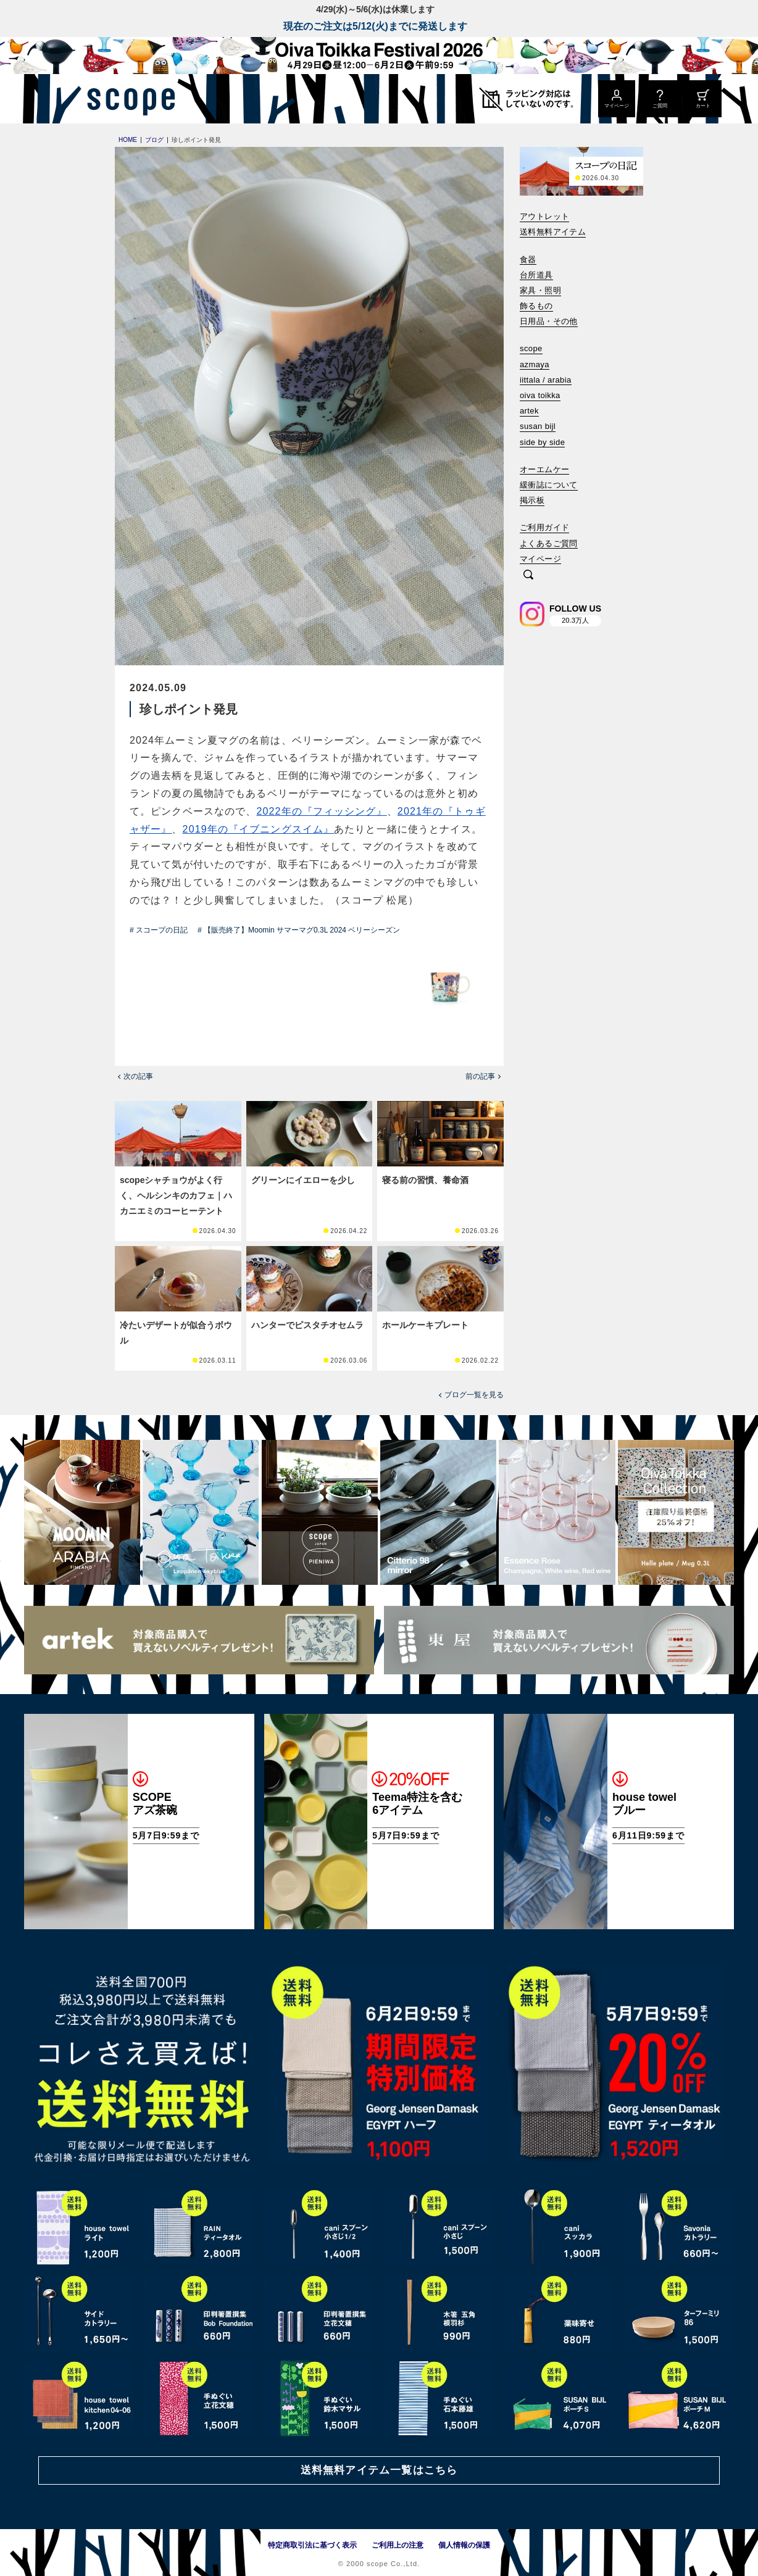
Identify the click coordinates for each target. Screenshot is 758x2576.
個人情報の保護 (464, 2545)
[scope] (127, 98)
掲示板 (532, 500)
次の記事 (138, 1076)
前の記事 (480, 1076)
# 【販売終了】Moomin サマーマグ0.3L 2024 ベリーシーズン (299, 930)
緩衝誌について (549, 484)
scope (531, 348)
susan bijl (538, 426)
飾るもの (536, 305)
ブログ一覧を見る (474, 1394)
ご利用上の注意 (397, 2545)
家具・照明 (540, 290)
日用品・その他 (549, 321)
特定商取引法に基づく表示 (312, 2545)
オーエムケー (544, 469)
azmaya (534, 364)
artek (529, 410)
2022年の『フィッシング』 (321, 811)
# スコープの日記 (159, 930)
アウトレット (544, 216)
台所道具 (536, 275)
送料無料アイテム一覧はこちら (379, 2470)
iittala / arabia (546, 379)
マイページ (540, 558)
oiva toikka (540, 395)
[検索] (528, 575)
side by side (542, 442)
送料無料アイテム (553, 231)
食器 (528, 259)
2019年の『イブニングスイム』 (259, 829)
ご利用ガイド (544, 527)
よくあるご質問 (549, 543)
